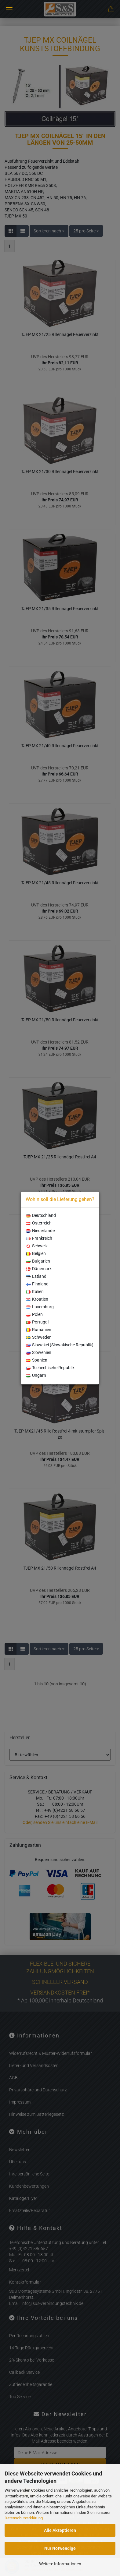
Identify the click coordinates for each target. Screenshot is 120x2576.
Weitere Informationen (60, 2563)
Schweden (39, 1337)
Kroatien (37, 1299)
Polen (34, 1314)
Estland (36, 1276)
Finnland (37, 1284)
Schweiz (37, 1246)
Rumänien (38, 1330)
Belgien (36, 1253)
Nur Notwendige (60, 2548)
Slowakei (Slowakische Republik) (59, 1345)
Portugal (37, 1322)
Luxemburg (40, 1307)
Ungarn (36, 1375)
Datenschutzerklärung (24, 2518)
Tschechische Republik (50, 1368)
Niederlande (40, 1231)
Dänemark (39, 1269)
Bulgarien (38, 1261)
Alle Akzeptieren (60, 2530)
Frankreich (39, 1238)
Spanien (36, 1360)
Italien (35, 1291)
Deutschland (41, 1215)
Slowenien (38, 1352)
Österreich (39, 1223)
